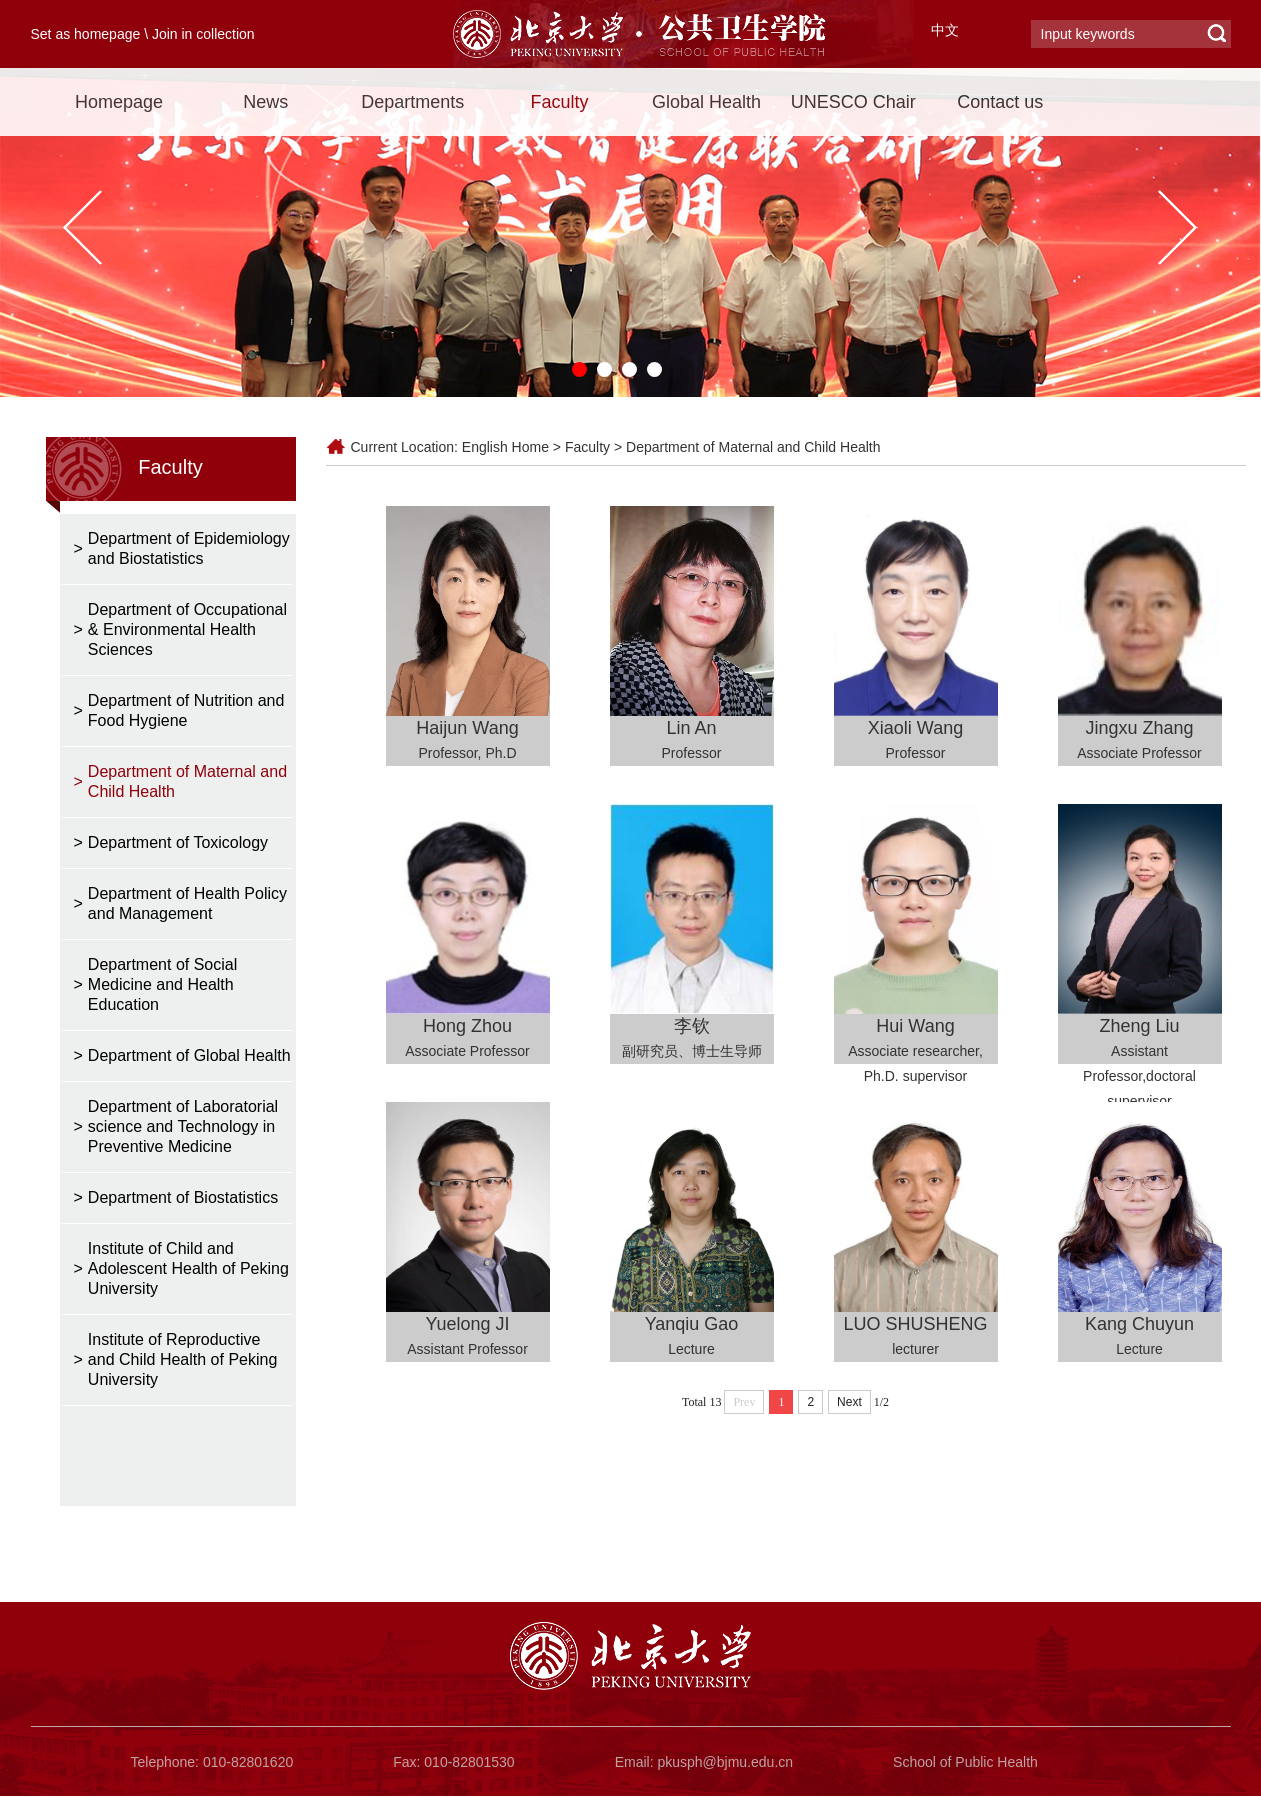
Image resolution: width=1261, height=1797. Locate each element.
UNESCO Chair (853, 102)
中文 (945, 30)
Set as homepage (86, 34)
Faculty (560, 102)
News (265, 102)
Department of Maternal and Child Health (753, 447)
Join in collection (203, 34)
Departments (412, 102)
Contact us (1000, 102)
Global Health (706, 102)
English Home (505, 447)
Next (849, 1402)
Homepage (119, 102)
